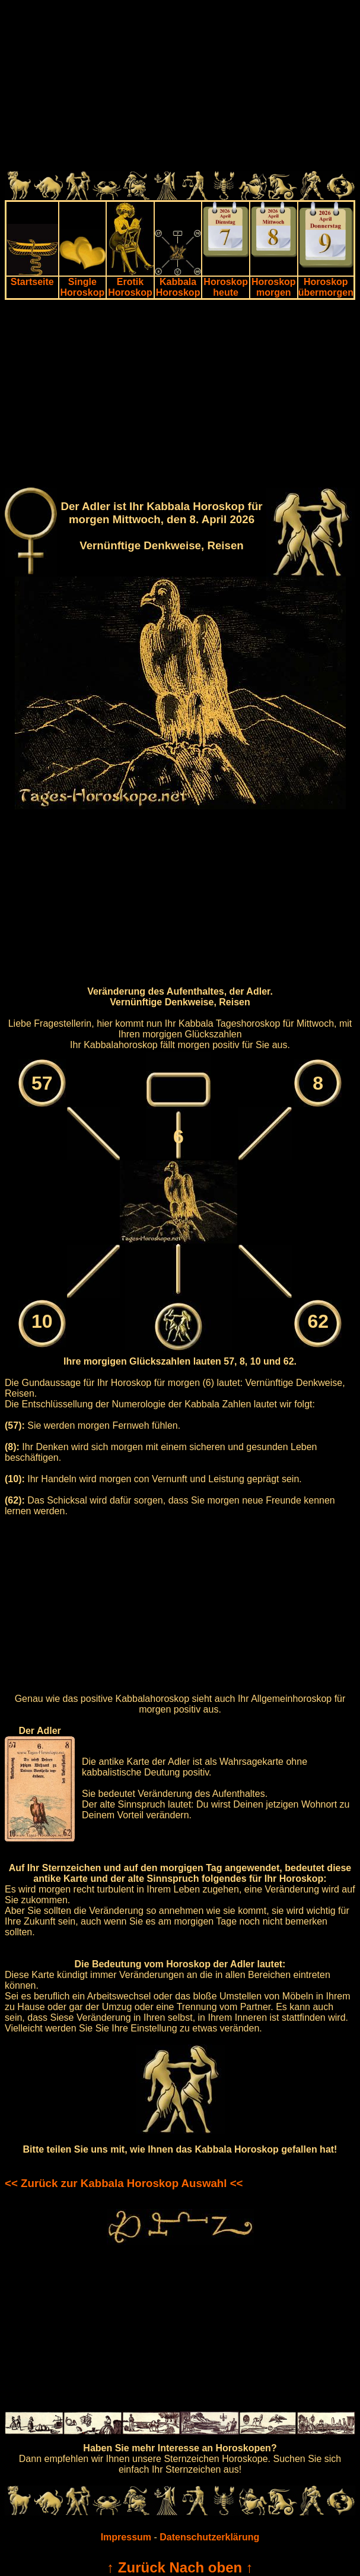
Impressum (126, 2537)
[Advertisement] (180, 88)
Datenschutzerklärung (209, 2537)
